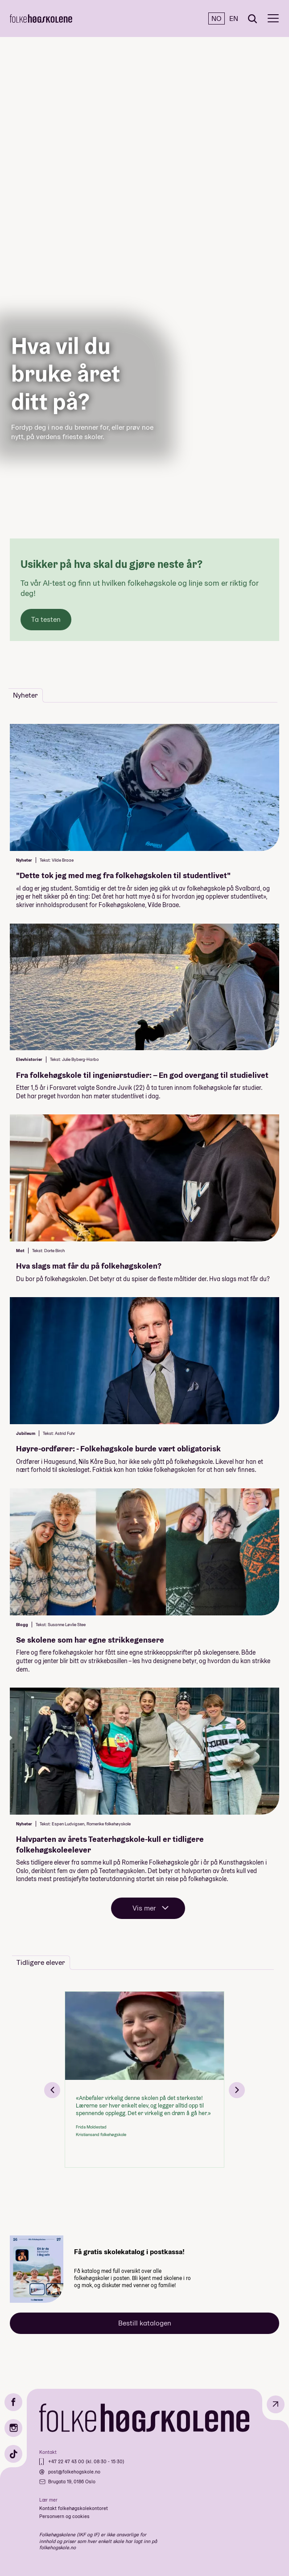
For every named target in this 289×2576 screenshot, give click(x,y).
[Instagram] (13, 2428)
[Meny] (273, 18)
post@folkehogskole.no (74, 2472)
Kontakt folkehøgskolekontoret (73, 2508)
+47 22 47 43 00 (67, 2461)
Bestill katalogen (144, 2323)
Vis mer (144, 1908)
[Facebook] (13, 2402)
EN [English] (233, 18)
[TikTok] (13, 2454)
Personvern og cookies (64, 2516)
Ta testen (46, 619)
